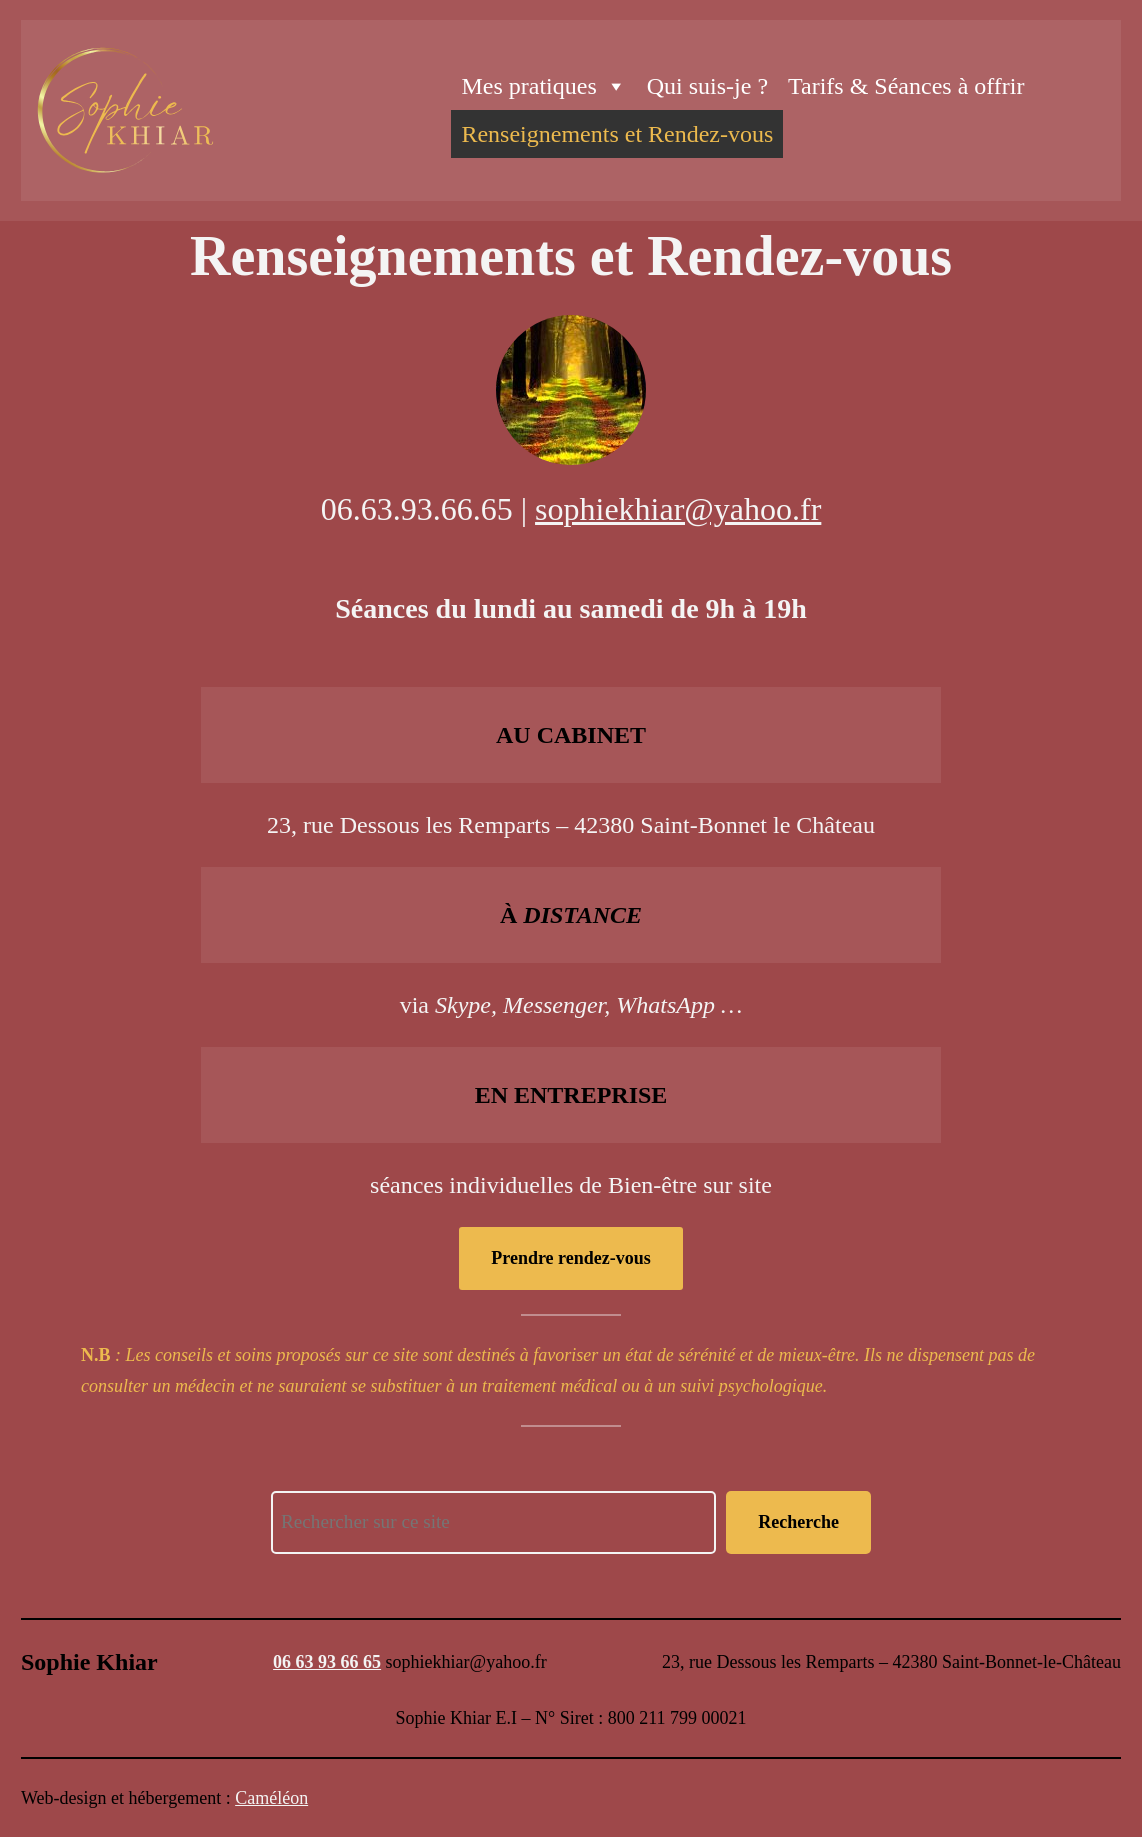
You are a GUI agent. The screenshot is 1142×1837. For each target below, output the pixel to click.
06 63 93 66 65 (327, 1662)
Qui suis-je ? (707, 86)
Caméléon (271, 1798)
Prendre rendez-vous (571, 1258)
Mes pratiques (543, 86)
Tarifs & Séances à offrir (906, 86)
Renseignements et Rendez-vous (617, 134)
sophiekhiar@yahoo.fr (678, 509)
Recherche (798, 1522)
